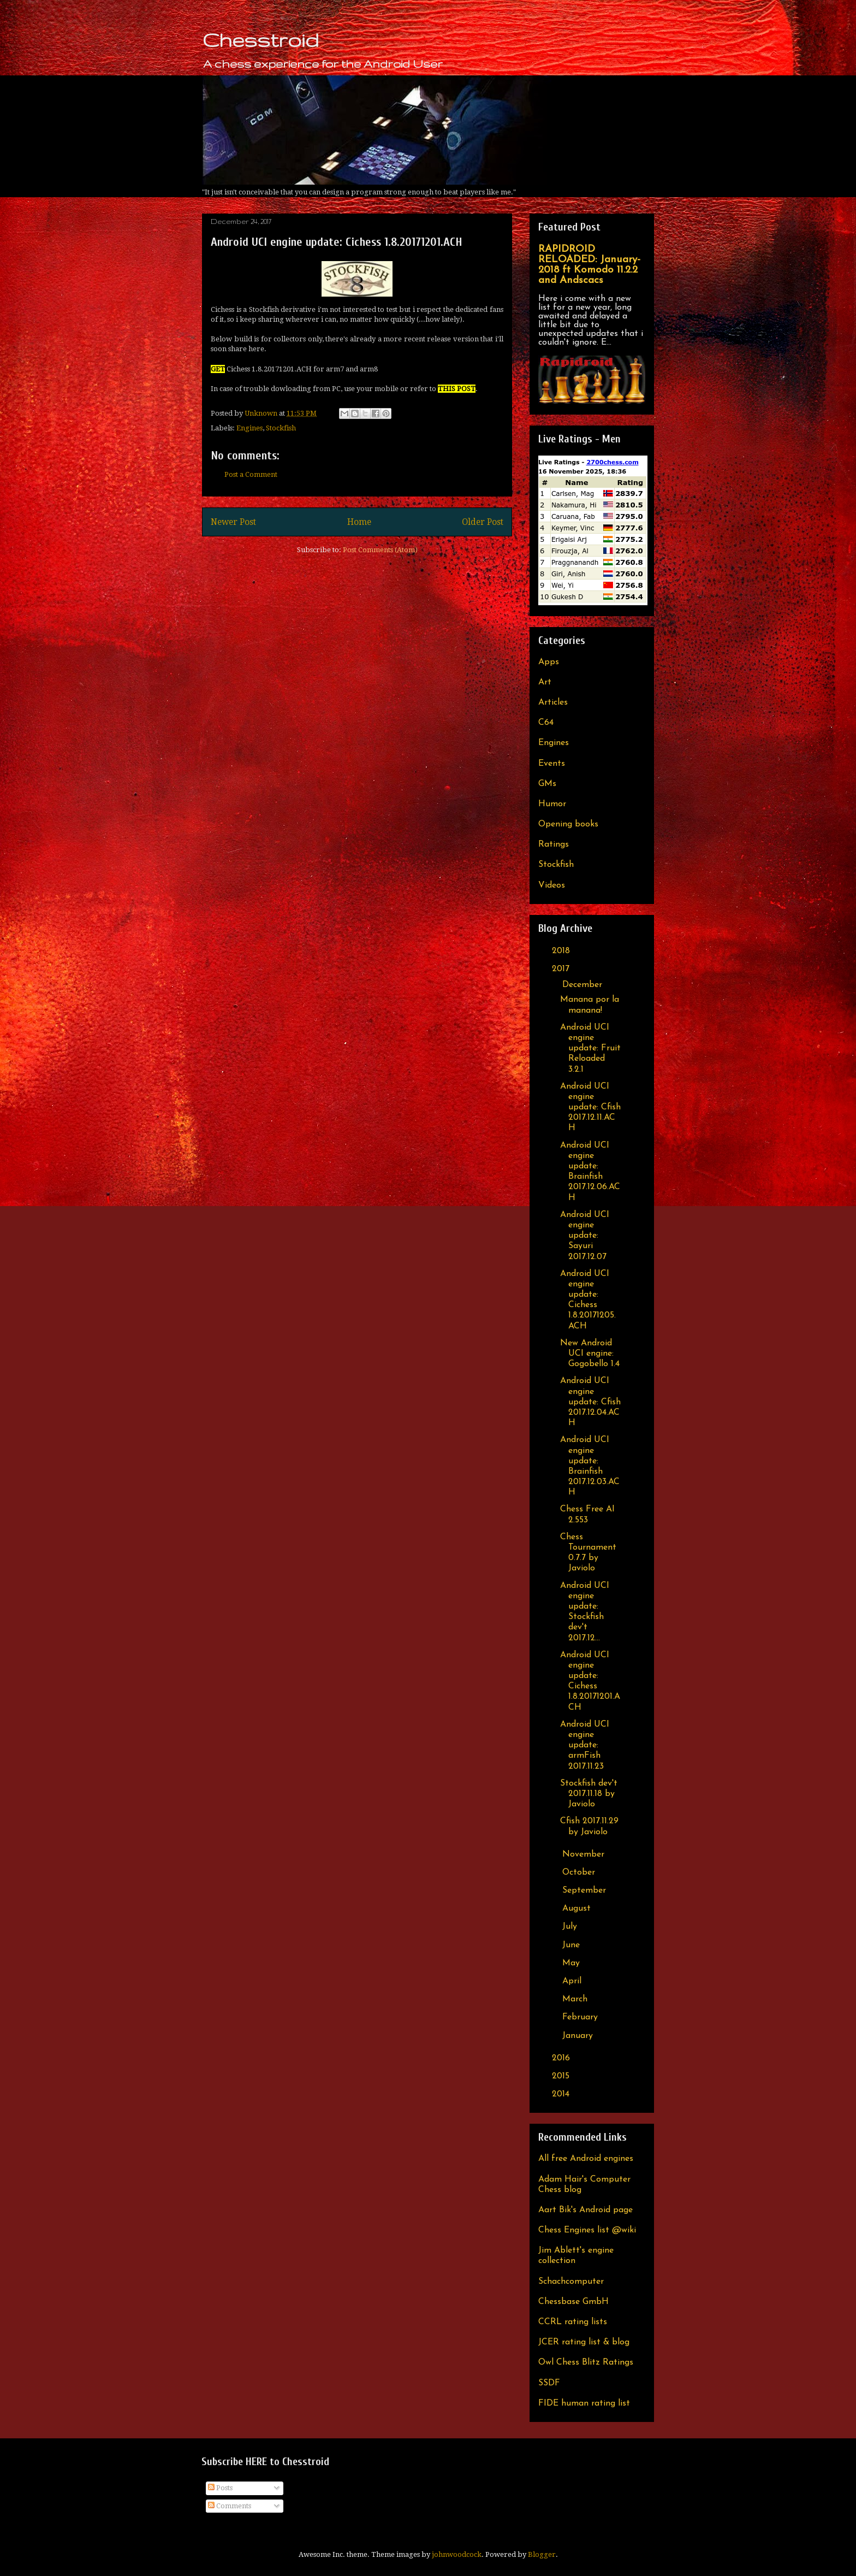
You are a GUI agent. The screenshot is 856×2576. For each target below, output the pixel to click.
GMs (547, 783)
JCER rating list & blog (583, 2342)
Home (359, 522)
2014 (562, 2094)
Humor (552, 804)
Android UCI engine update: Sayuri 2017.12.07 (584, 1235)
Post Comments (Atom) (380, 550)
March (576, 1999)
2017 (562, 969)
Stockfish (281, 428)
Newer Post (233, 522)
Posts (220, 2488)
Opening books (568, 824)
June (572, 1945)
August (577, 1908)
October (580, 1872)
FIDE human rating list (584, 2403)
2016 (562, 2058)
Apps (548, 662)
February (581, 2017)
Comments (229, 2506)
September (585, 1890)
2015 (562, 2076)
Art (544, 682)
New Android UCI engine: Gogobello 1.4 (590, 1353)
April (573, 1981)
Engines (249, 428)
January (579, 2035)
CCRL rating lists (572, 2322)
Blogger (542, 2554)
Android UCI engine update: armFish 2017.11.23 (584, 1745)
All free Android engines (585, 2158)
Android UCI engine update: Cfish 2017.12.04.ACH (590, 1401)
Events (551, 763)
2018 (562, 951)
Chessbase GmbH (573, 2301)
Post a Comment (250, 474)
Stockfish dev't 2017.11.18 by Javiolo (588, 1794)
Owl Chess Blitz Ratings (585, 2362)
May (572, 1963)
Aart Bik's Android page (585, 2210)
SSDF (549, 2383)
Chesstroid (260, 39)
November (584, 1854)
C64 (546, 722)
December (583, 984)
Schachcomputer (571, 2281)
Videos (551, 885)
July (571, 1926)
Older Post (482, 522)
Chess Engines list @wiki (587, 2230)
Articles (553, 702)
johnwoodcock (457, 2554)
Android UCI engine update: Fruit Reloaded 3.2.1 (590, 1048)
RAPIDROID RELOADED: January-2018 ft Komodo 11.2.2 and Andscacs (589, 265)
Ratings (553, 844)
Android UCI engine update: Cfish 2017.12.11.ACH (590, 1107)
